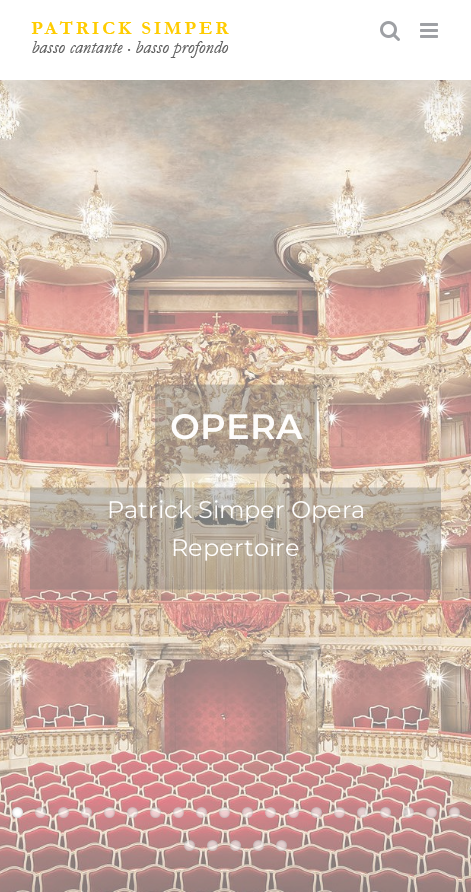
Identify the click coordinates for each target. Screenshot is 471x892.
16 (362, 812)
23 (235, 845)
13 (293, 812)
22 (212, 845)
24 (258, 845)
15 (339, 812)
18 (408, 812)
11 (247, 812)
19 (431, 812)
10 (224, 812)
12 (270, 812)
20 (454, 812)
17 (385, 812)
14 (316, 812)
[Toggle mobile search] (390, 30)
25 (281, 845)
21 (189, 845)
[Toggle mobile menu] (430, 30)
